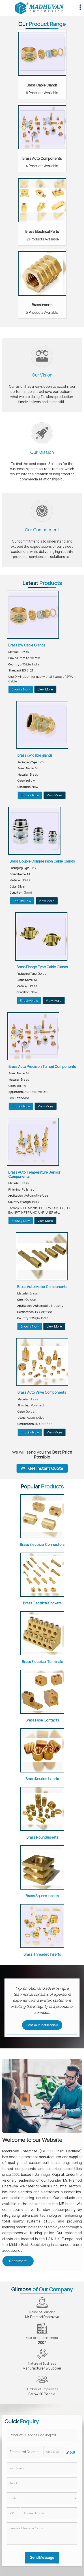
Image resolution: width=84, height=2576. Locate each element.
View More (45, 689)
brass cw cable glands (34, 755)
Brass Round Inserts (42, 1837)
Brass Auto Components (42, 158)
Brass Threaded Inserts (42, 1954)
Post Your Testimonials (42, 2025)
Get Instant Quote (42, 1468)
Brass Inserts (42, 305)
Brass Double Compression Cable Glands (42, 861)
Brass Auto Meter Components (42, 1286)
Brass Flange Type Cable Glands (42, 967)
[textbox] (53, 2451)
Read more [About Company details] (18, 2261)
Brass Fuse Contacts (42, 1720)
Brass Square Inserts (42, 1896)
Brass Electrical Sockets (42, 1603)
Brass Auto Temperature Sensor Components (34, 1174)
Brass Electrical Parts (42, 231)
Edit (70, 2452)
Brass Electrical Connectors (42, 1544)
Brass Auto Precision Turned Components (42, 1066)
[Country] (42, 2498)
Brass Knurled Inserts (42, 1778)
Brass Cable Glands (42, 85)
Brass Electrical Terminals (42, 1661)
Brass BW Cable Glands (26, 645)
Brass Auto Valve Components (41, 1392)
